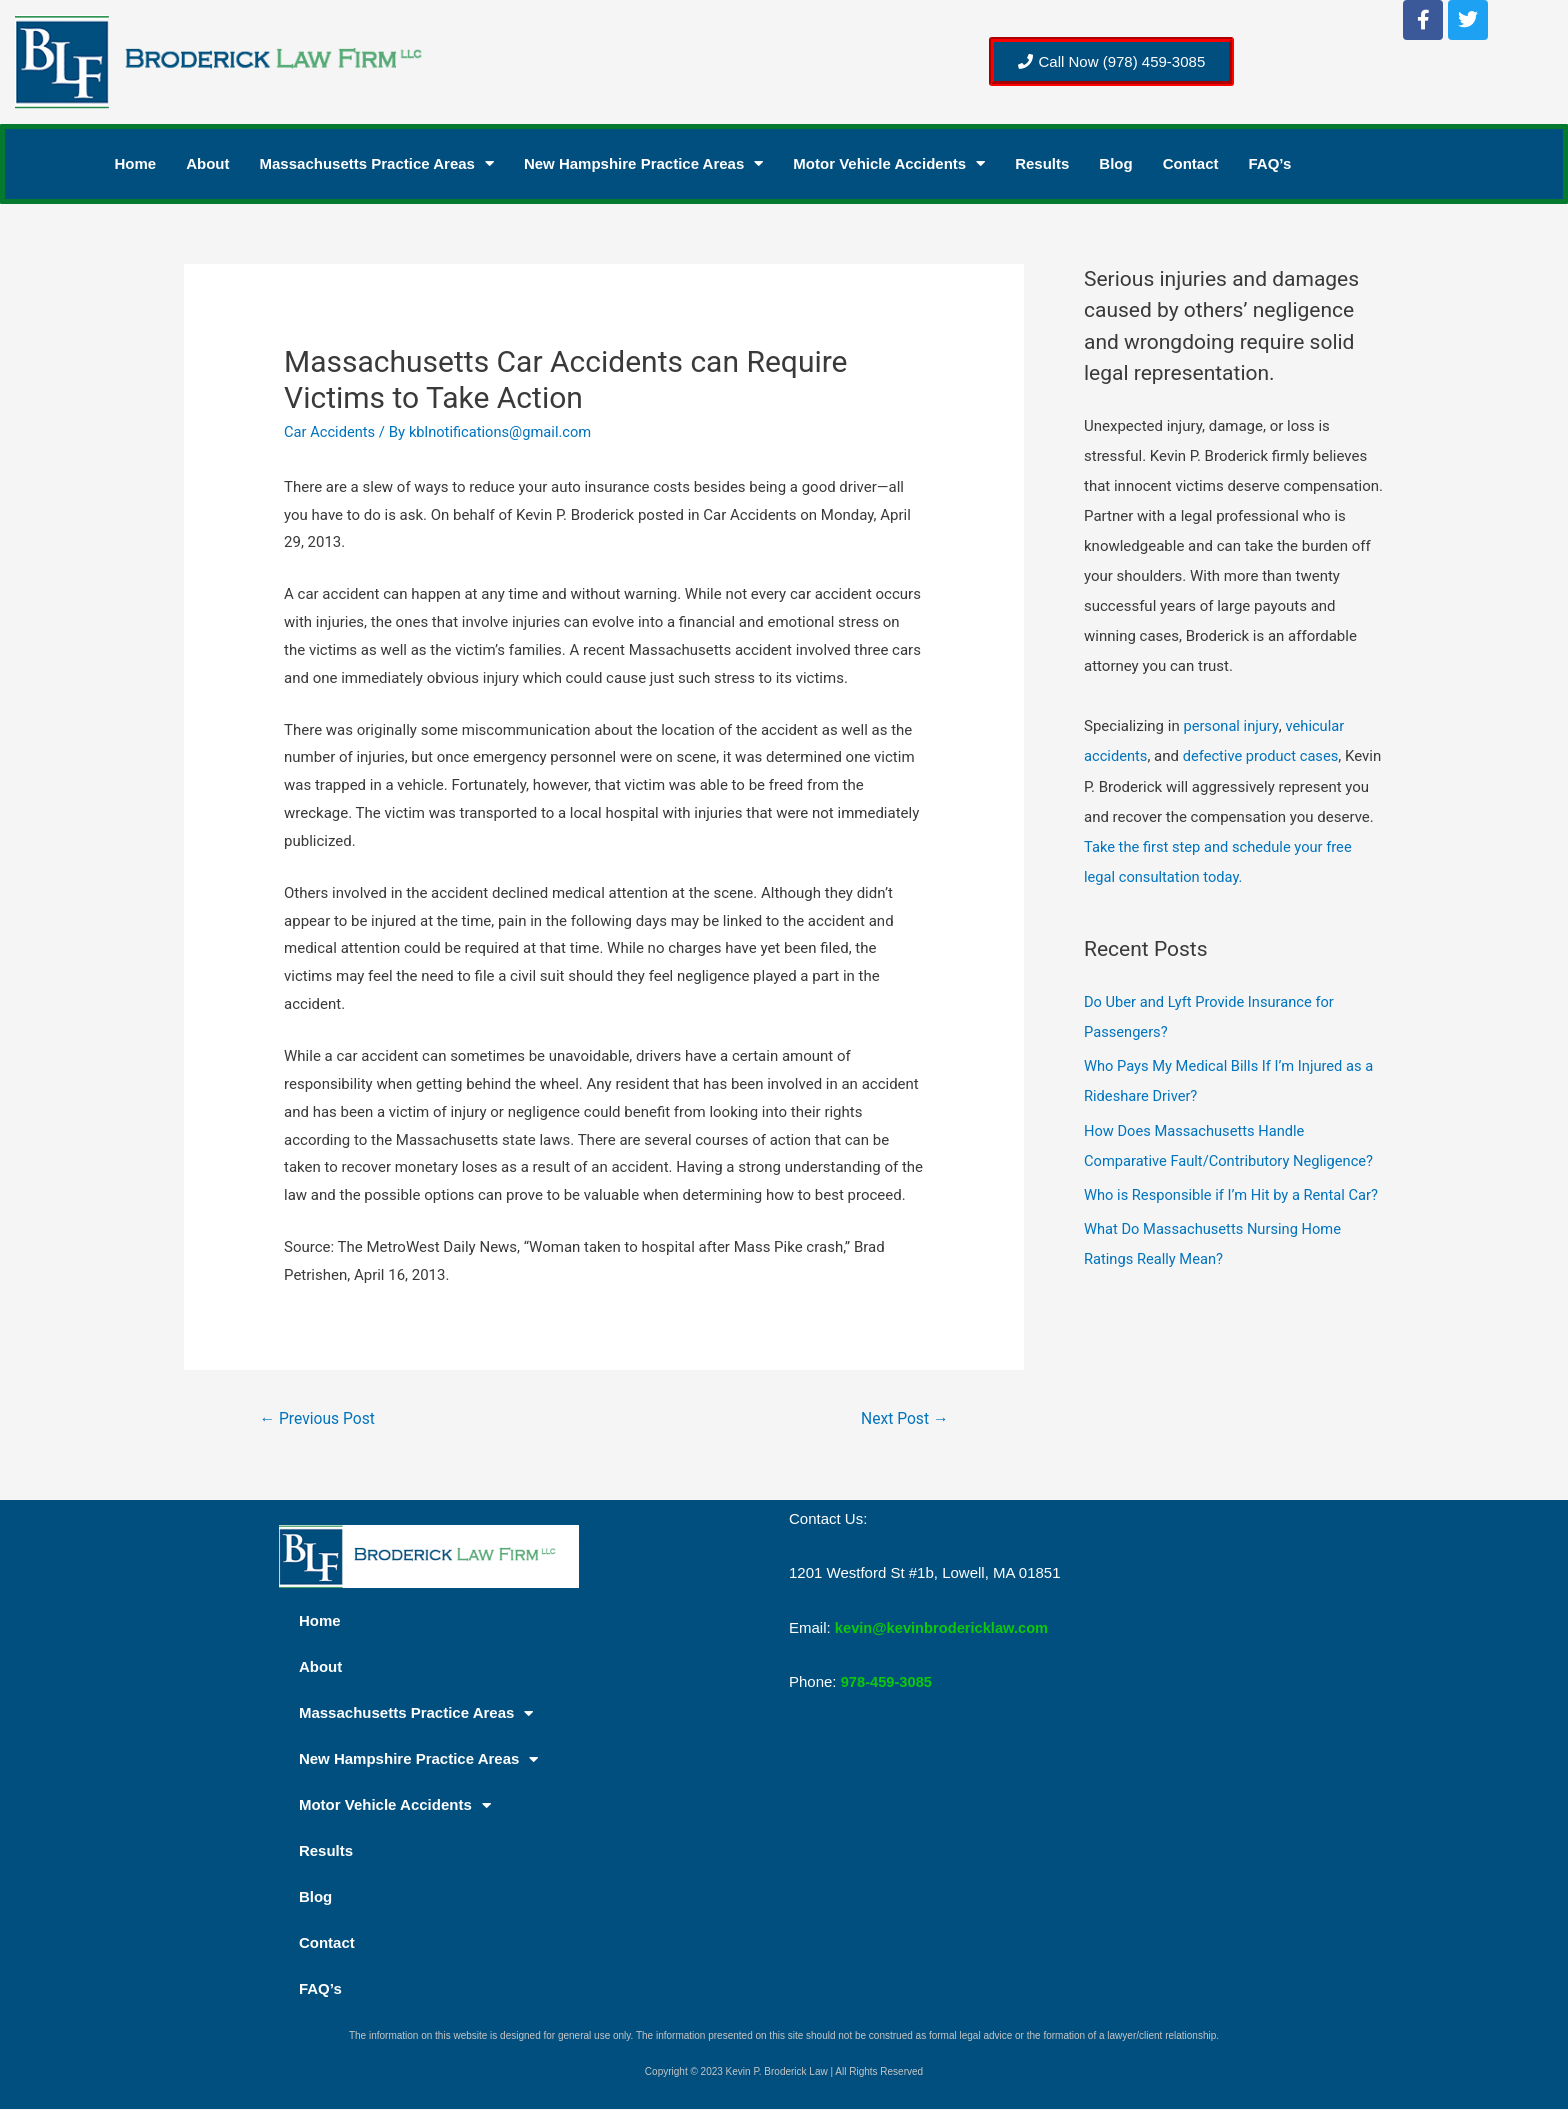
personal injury (1231, 726)
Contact (1191, 163)
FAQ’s (1270, 163)
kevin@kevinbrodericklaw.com (944, 1627)
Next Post (904, 1418)
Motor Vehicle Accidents (889, 164)
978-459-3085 (887, 1681)
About (207, 163)
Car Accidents (330, 432)
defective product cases (1263, 756)
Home (136, 163)
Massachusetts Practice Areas (377, 164)
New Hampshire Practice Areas (643, 164)
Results (1042, 163)
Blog (1115, 163)
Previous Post (319, 1418)
